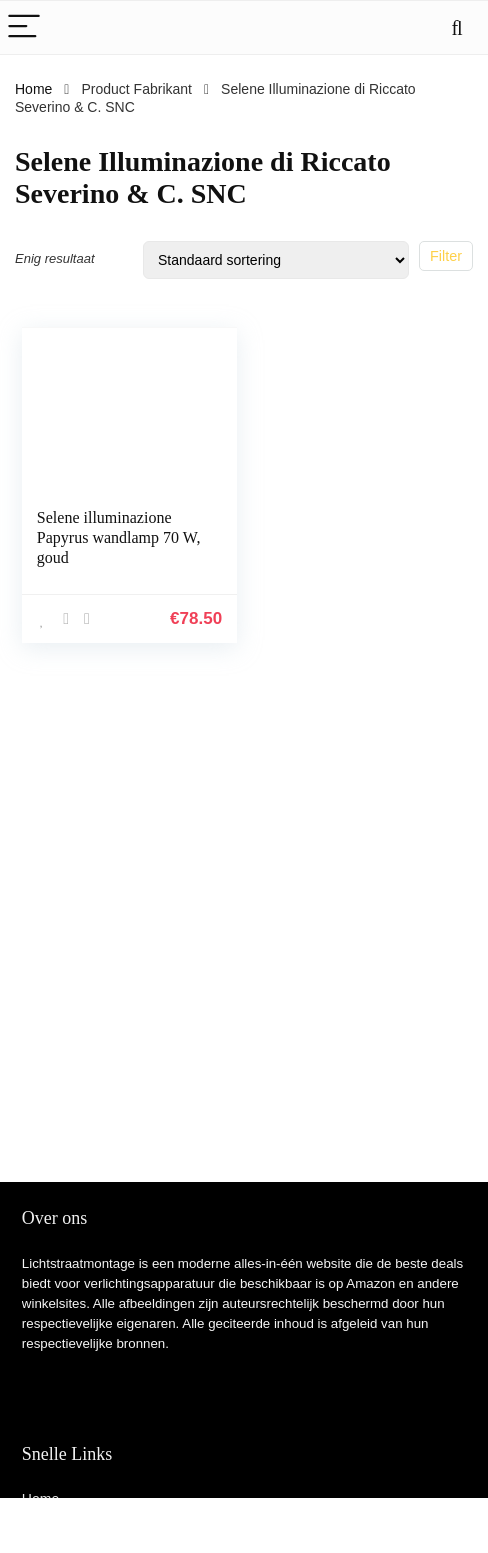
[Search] (457, 27)
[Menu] (24, 27)
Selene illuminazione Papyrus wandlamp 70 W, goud (119, 537)
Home (33, 89)
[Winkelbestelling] (276, 260)
